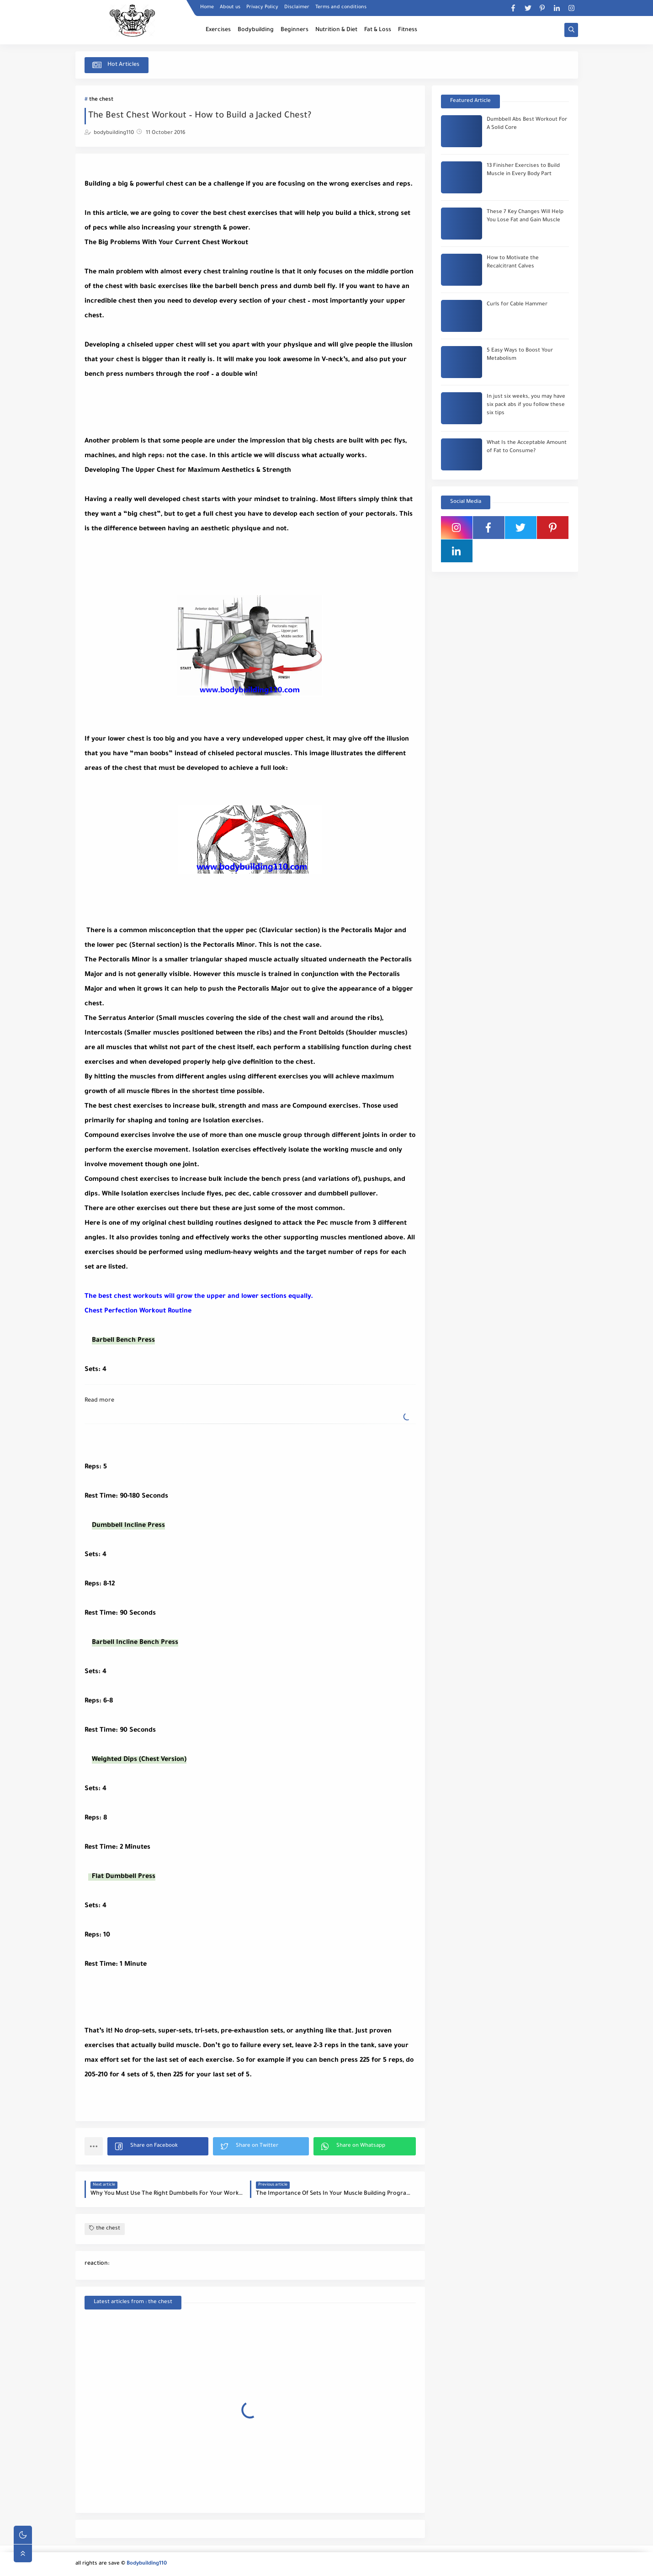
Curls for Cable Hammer (517, 305)
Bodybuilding (256, 30)
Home (207, 7)
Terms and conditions (340, 7)
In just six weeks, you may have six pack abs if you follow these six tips (526, 405)
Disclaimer (296, 7)
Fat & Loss (377, 30)
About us (230, 7)
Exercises (218, 30)
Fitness (407, 30)
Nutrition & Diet (336, 30)
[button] (157, 2146)
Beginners (294, 30)
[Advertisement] (158, 405)
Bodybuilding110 (147, 2564)
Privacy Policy (262, 7)
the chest (101, 100)
